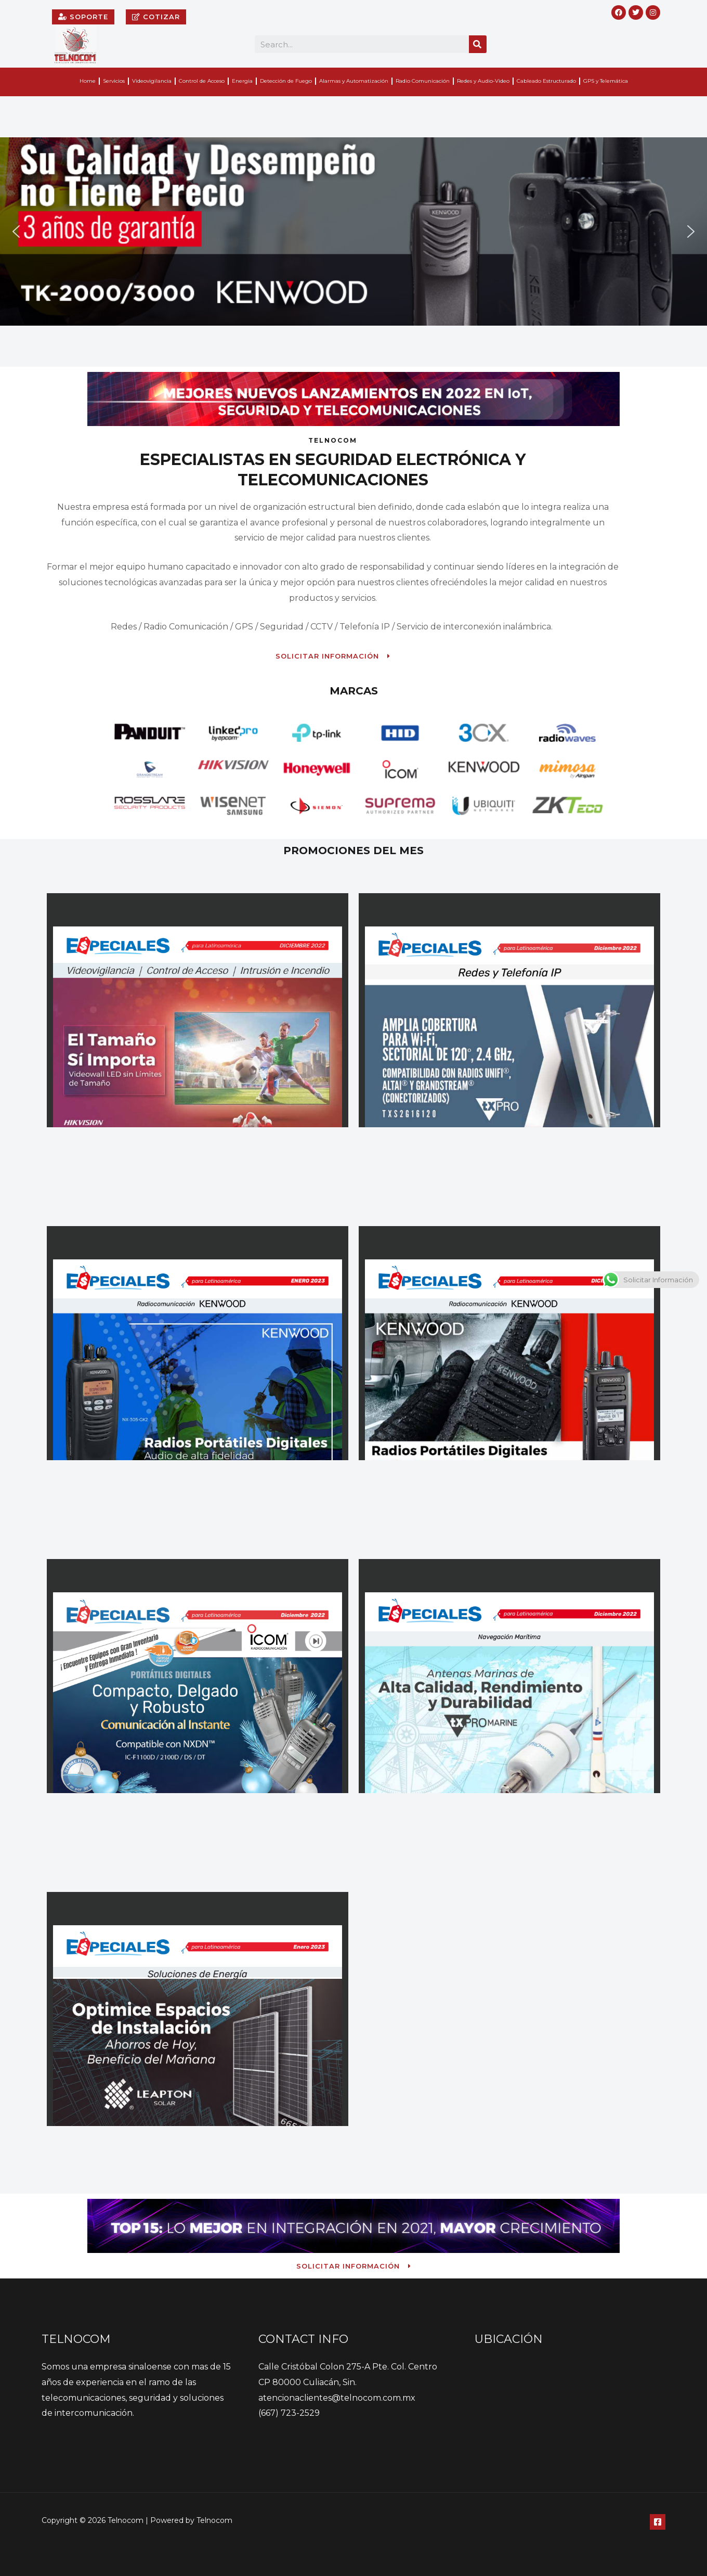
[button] (16, 231)
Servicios (114, 81)
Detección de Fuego (286, 81)
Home (88, 81)
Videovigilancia (152, 81)
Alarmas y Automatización (353, 81)
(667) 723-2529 (289, 2413)
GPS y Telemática (605, 81)
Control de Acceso (202, 81)
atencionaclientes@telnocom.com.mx (336, 2398)
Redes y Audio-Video (483, 81)
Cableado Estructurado (546, 81)
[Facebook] (657, 2522)
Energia (242, 81)
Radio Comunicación (423, 81)
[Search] (478, 44)
